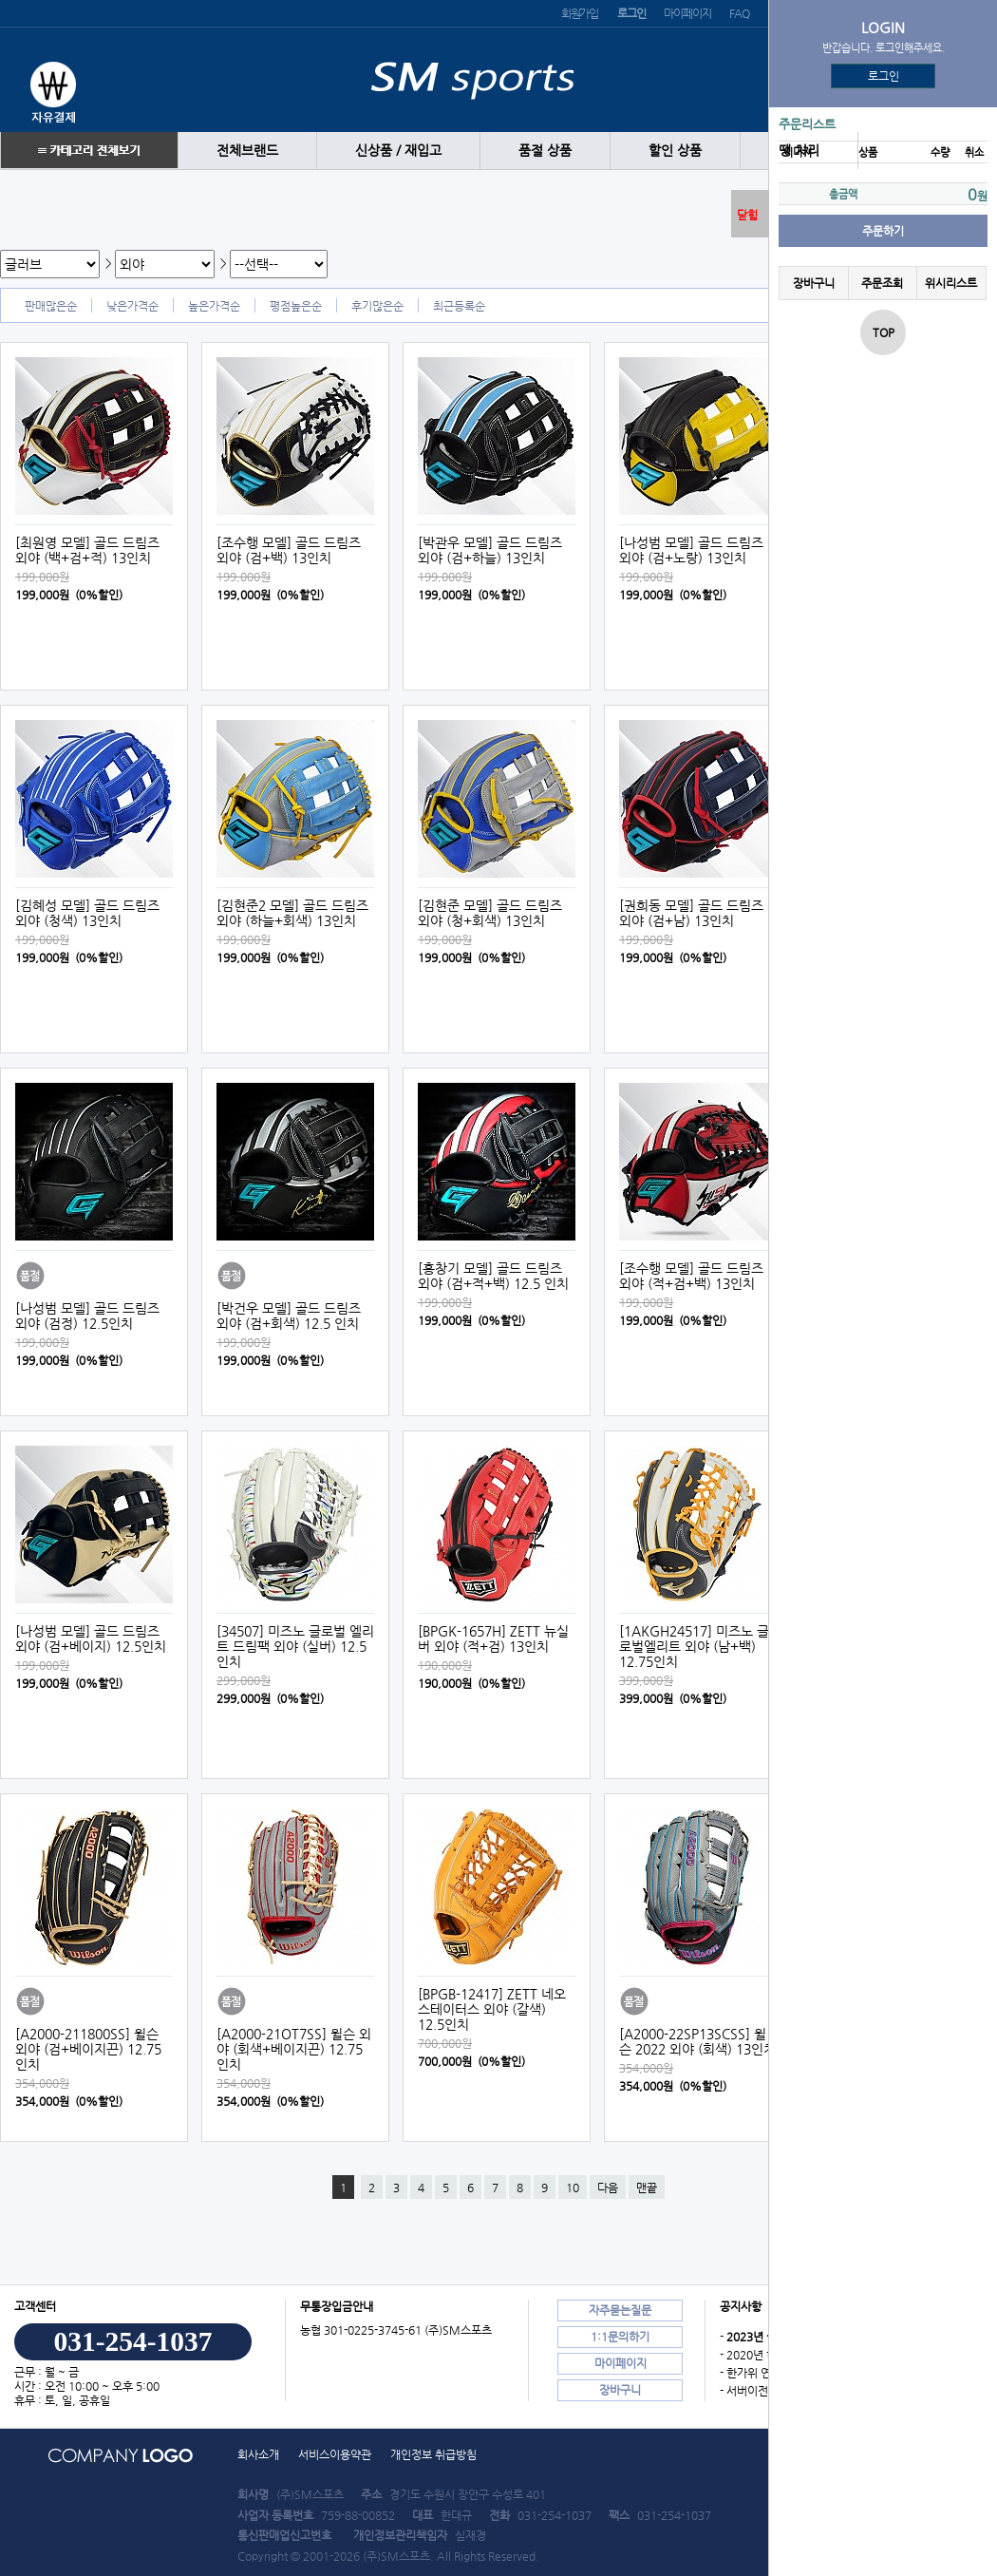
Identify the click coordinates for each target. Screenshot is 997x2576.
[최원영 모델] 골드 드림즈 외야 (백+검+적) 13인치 (87, 550)
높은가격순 (214, 306)
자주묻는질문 (620, 2310)
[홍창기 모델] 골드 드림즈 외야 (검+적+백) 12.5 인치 (493, 1275)
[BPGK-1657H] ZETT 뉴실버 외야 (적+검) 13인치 (493, 1638)
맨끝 (646, 2187)
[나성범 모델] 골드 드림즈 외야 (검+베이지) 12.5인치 (90, 1638)
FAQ (738, 13)
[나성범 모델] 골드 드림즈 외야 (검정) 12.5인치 (87, 1315)
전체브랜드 (247, 150)
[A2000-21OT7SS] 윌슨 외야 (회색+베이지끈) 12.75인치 (293, 2049)
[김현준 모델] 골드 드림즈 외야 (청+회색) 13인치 (490, 913)
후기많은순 (377, 306)
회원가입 (579, 13)
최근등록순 (459, 306)
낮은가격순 (132, 306)
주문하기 (883, 230)
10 (572, 2187)
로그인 (883, 76)
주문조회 (882, 283)
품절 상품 (545, 150)
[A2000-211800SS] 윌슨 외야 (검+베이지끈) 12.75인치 (88, 2049)
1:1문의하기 (620, 2336)
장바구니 (814, 283)
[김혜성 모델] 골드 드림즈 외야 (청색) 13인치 (87, 913)
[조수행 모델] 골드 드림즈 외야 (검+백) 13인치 (288, 550)
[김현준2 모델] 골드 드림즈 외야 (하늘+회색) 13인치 (292, 913)
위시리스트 (951, 283)
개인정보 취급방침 (433, 2454)
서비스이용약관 (334, 2454)
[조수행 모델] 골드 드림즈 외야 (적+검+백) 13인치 (691, 1275)
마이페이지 (687, 13)
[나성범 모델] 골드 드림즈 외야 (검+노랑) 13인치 (691, 550)
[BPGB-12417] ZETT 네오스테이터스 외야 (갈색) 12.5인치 (492, 2009)
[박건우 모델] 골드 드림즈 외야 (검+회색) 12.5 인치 (288, 1315)
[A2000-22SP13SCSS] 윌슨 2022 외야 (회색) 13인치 (697, 2041)
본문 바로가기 (0, 0)
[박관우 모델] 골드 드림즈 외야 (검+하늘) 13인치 (490, 550)
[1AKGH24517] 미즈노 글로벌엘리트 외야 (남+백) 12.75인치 (694, 1646)
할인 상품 (675, 150)
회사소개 (258, 2454)
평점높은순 (296, 306)
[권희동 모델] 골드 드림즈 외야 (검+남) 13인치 (691, 913)
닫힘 (747, 214)
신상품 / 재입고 (398, 150)
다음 (607, 2187)
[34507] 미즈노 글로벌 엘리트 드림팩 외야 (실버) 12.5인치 (295, 1646)
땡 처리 (799, 150)
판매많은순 (51, 306)
